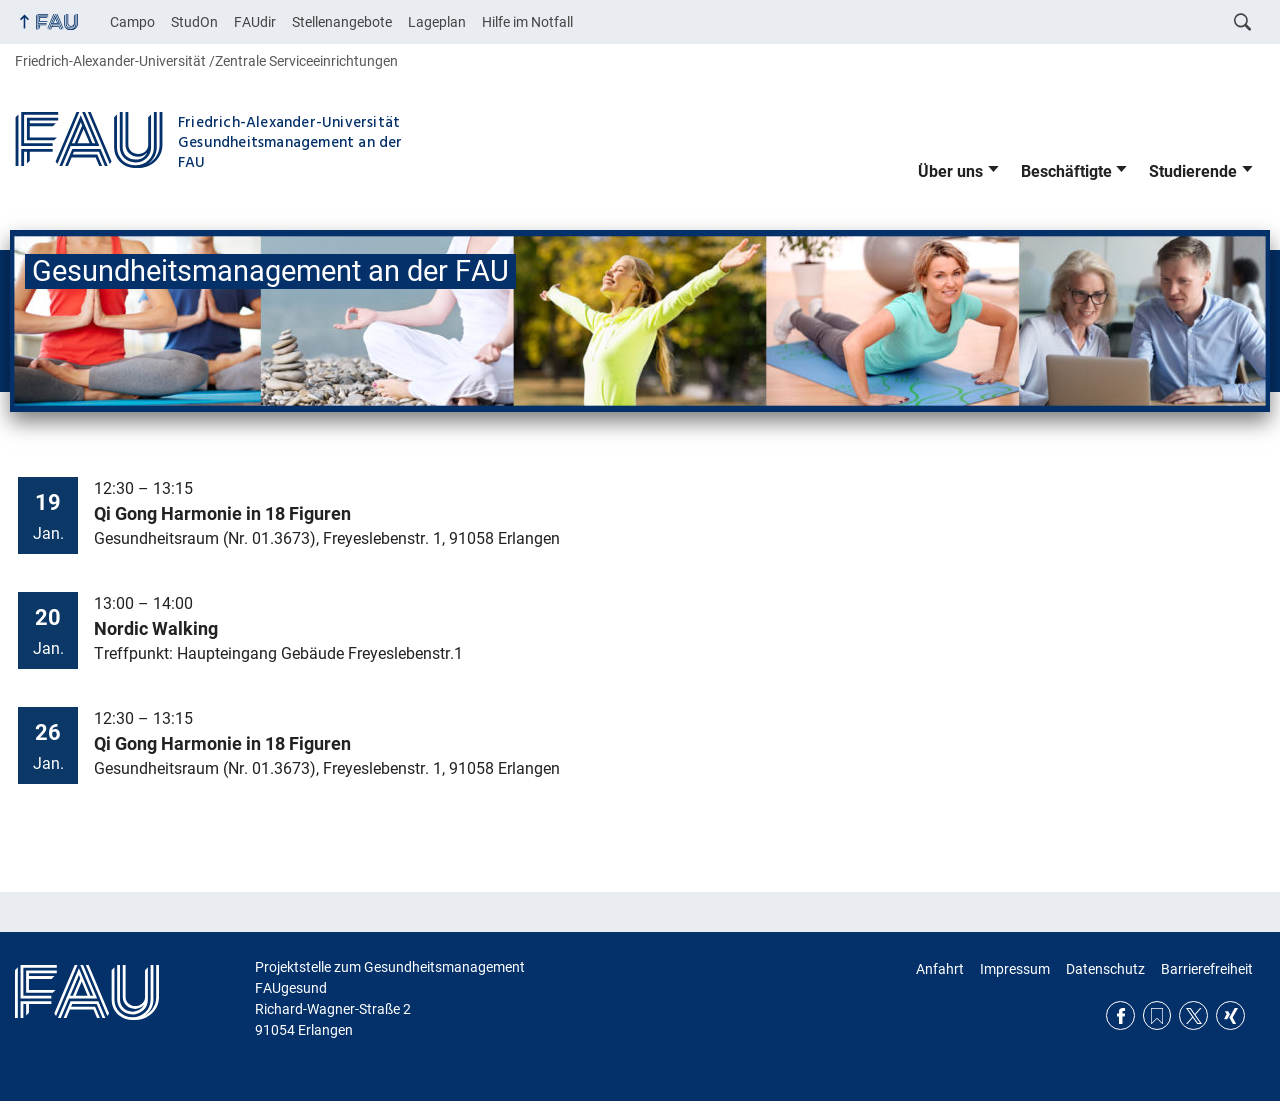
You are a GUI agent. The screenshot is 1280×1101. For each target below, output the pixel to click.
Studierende (1193, 171)
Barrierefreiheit (1207, 969)
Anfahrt (940, 969)
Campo (132, 22)
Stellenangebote (342, 22)
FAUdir (255, 22)
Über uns (950, 171)
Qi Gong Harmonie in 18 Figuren (222, 514)
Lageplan (437, 22)
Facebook (1120, 1015)
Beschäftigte (1066, 171)
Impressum (1015, 969)
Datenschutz (1105, 969)
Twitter (1193, 1015)
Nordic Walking (156, 629)
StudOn (194, 22)
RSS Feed (1157, 1015)
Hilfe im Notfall (527, 22)
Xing (1230, 1015)
